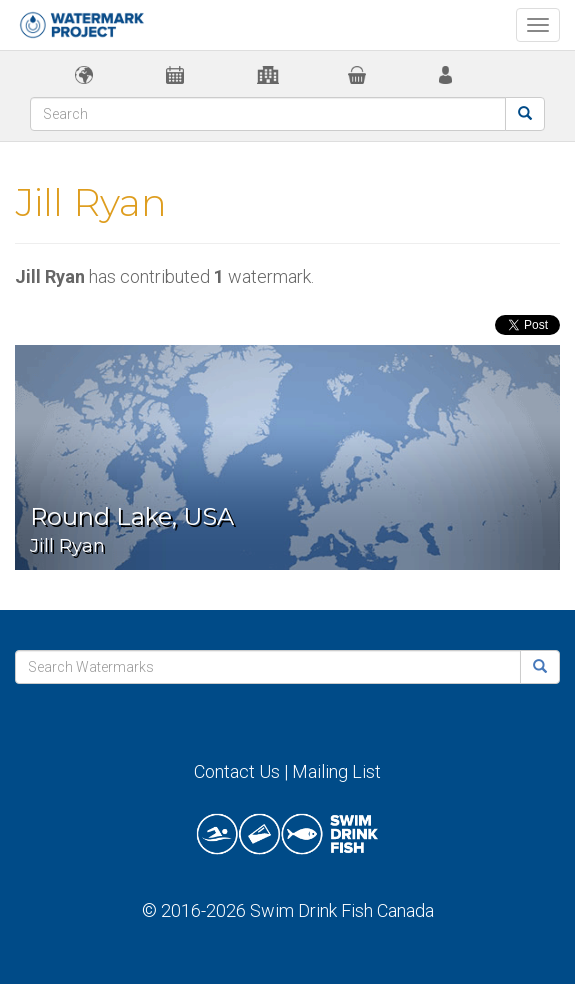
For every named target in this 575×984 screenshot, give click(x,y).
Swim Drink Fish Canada (342, 910)
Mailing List (336, 771)
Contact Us (237, 771)
